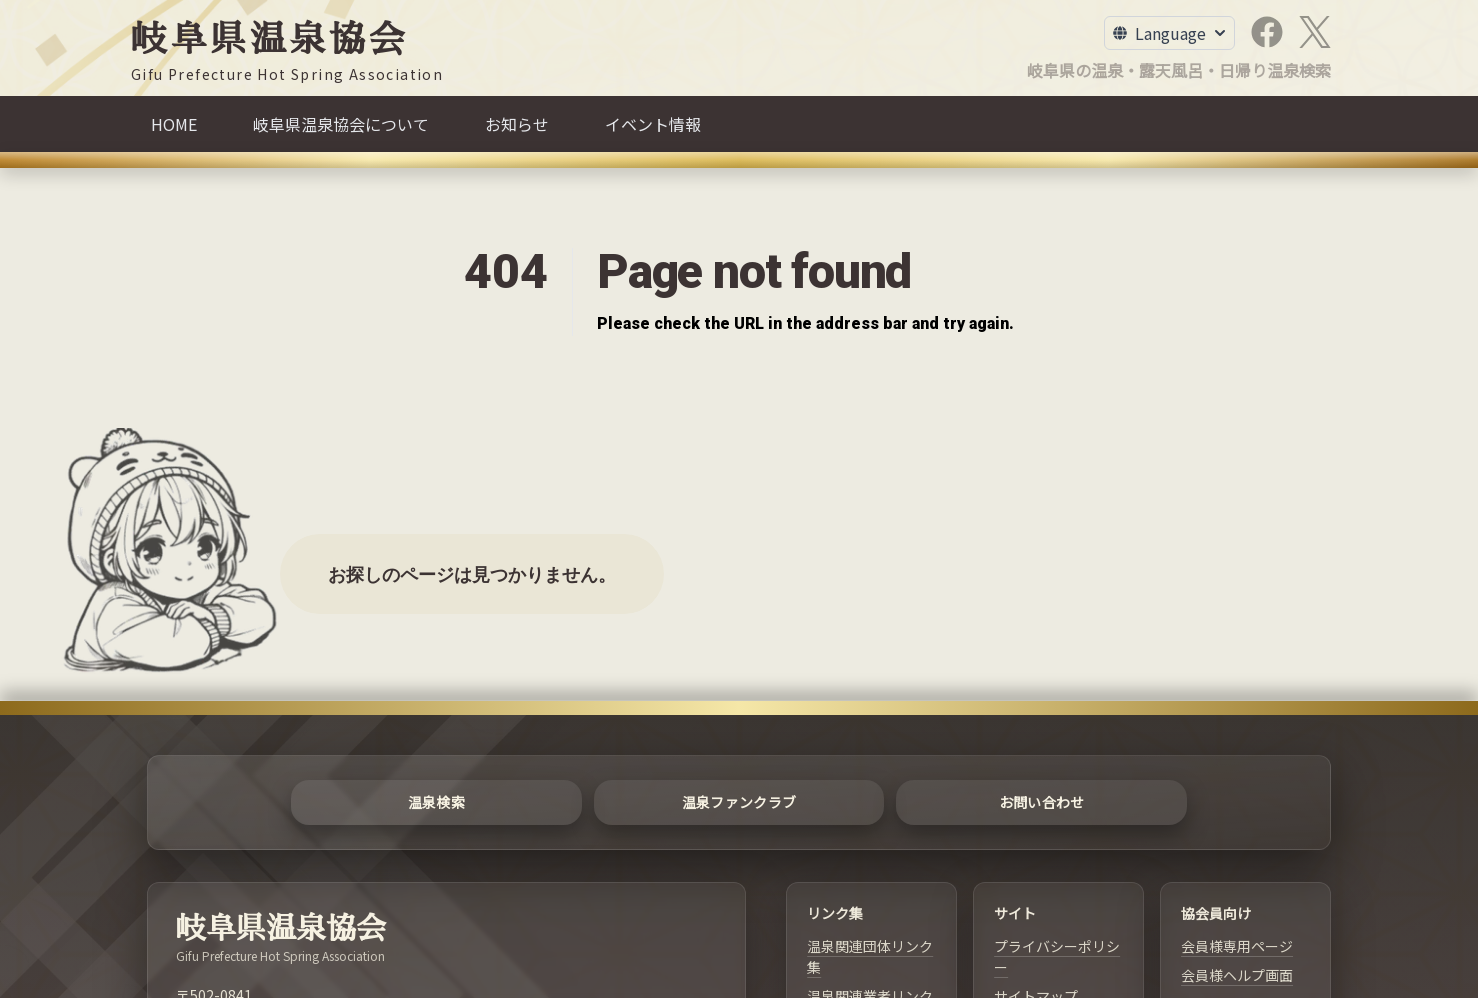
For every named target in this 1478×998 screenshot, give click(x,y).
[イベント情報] (653, 124)
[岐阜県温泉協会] (287, 52)
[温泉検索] (436, 802)
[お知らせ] (517, 124)
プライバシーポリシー (1057, 956)
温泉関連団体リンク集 (870, 956)
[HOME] (174, 124)
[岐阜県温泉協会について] (341, 124)
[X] (1315, 32)
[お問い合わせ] (1041, 802)
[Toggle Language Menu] (1169, 33)
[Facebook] (1267, 32)
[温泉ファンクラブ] (739, 802)
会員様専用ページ (1237, 946)
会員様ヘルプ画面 (1237, 975)
